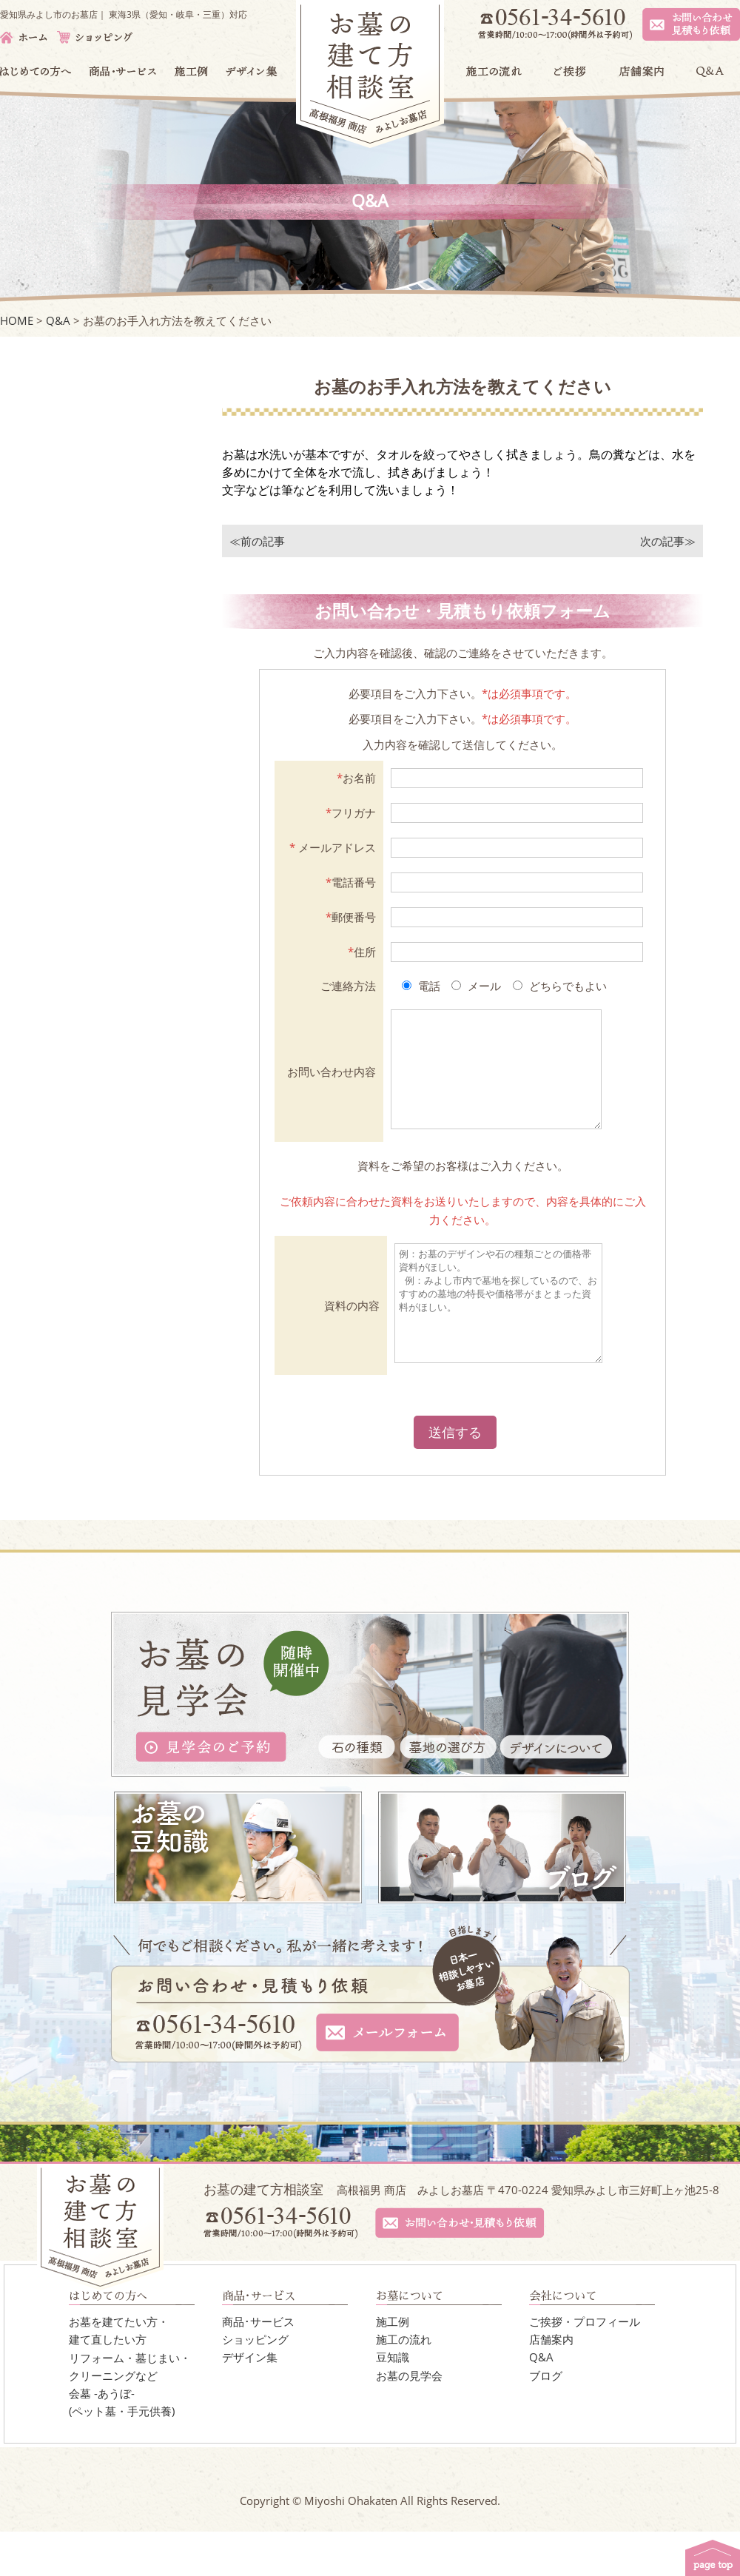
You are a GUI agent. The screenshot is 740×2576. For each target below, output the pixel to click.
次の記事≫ (668, 541)
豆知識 (392, 2401)
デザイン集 (250, 2401)
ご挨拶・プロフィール (584, 2365)
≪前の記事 (257, 541)
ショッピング (255, 2383)
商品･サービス (258, 2365)
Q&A (541, 2401)
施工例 (392, 2365)
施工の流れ (403, 2383)
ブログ (545, 2419)
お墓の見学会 (409, 2419)
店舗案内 (551, 2383)
